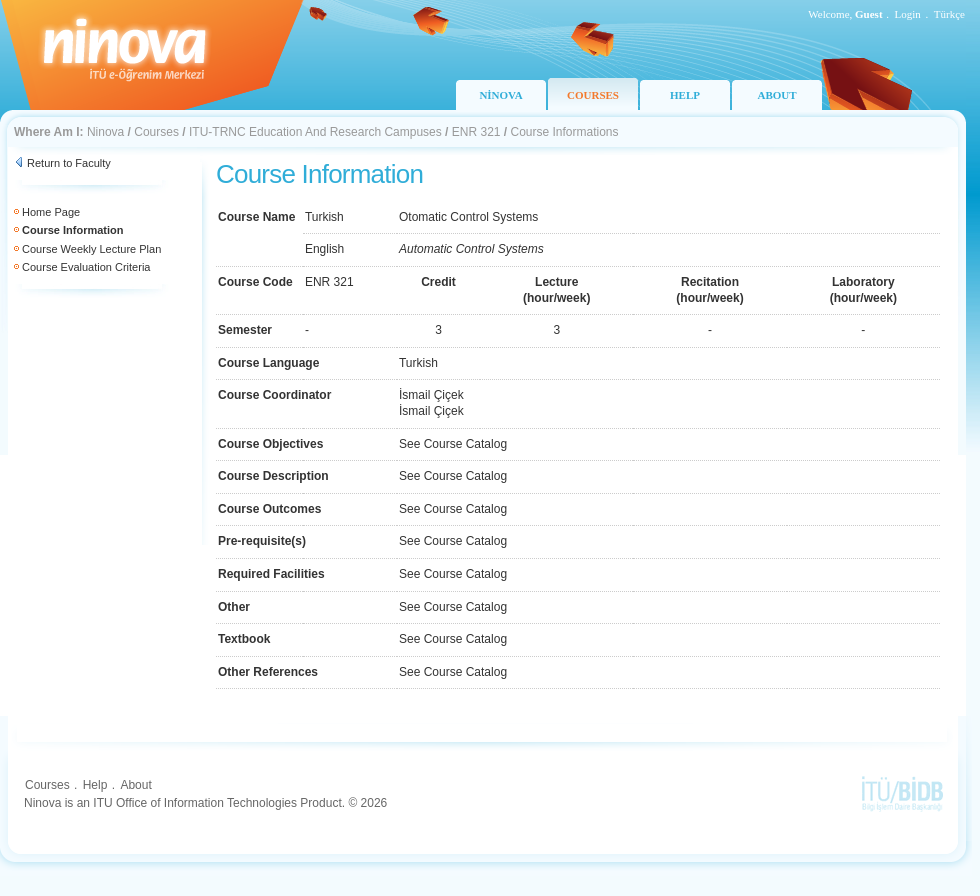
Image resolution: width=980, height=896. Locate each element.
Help (95, 785)
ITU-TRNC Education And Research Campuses (315, 132)
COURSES (593, 95)
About (135, 785)
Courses (156, 132)
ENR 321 (476, 132)
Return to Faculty (69, 163)
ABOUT (776, 95)
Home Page (51, 212)
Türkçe (949, 14)
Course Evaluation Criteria (86, 267)
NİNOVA (500, 95)
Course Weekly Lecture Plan (91, 249)
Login (908, 14)
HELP (685, 95)
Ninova (105, 132)
